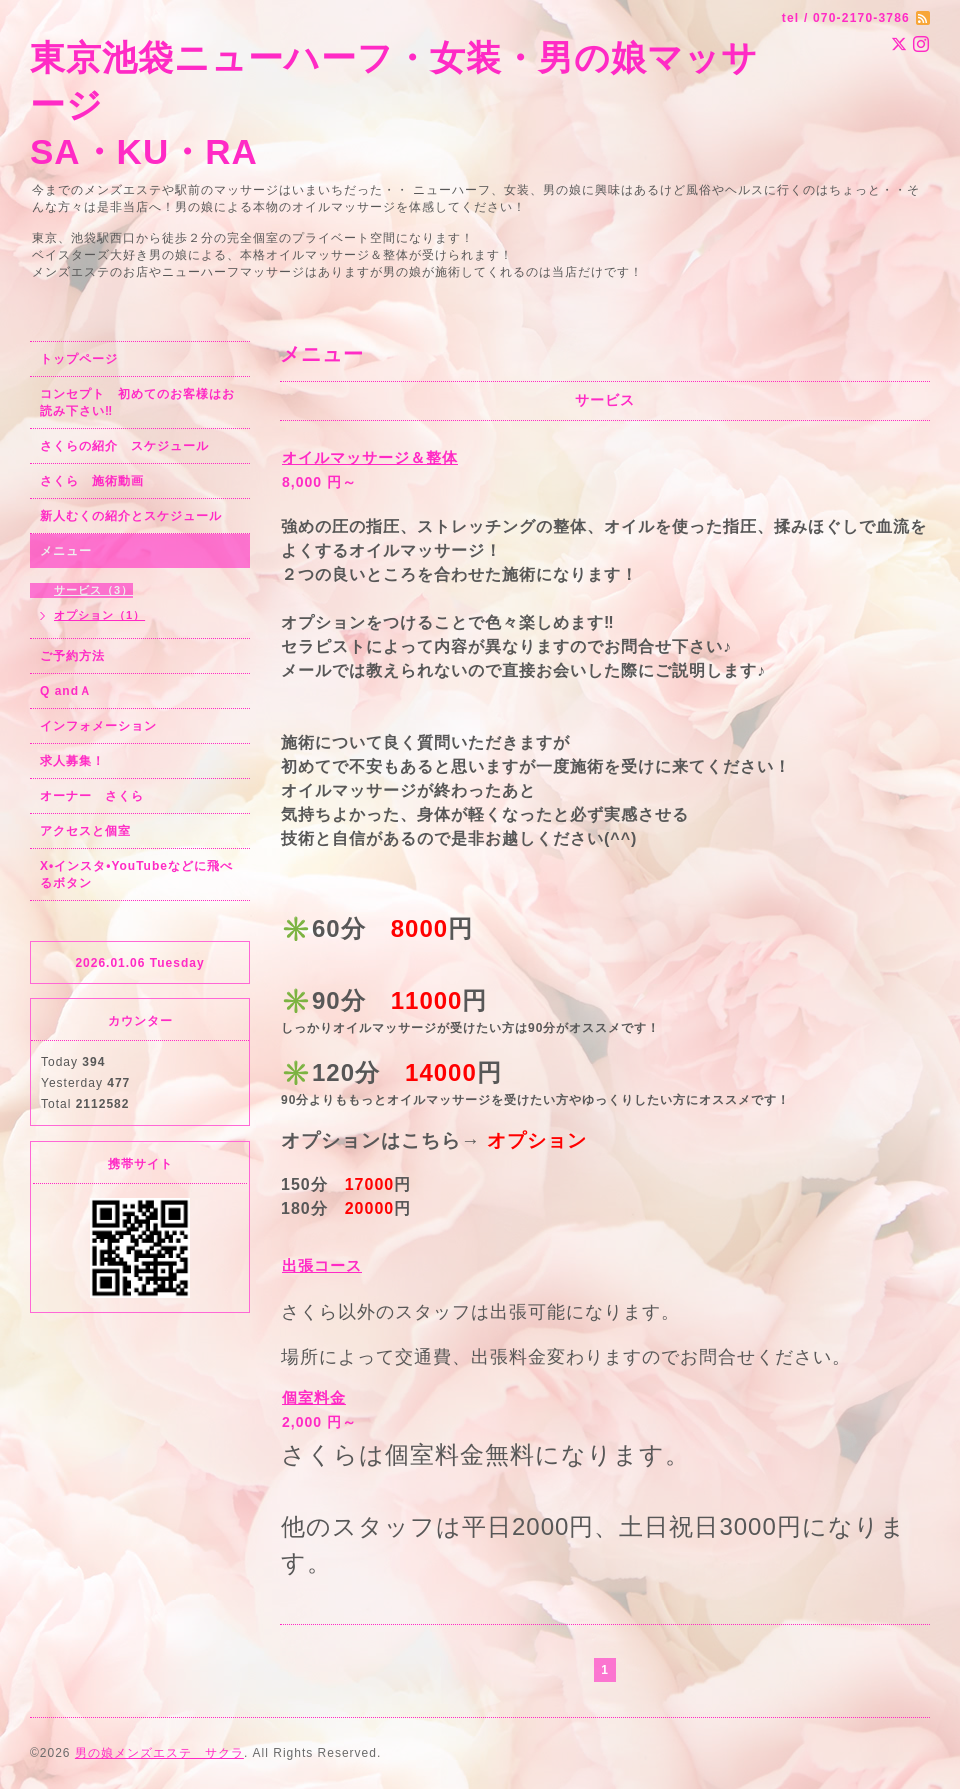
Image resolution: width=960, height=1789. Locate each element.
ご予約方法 (72, 656)
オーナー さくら (92, 796)
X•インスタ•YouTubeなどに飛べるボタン (136, 874)
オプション (537, 1140)
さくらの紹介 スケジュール (124, 446)
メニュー (66, 551)
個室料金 (314, 1397)
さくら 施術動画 (92, 481)
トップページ (79, 359)
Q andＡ (66, 691)
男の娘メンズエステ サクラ (159, 1753)
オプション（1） (99, 615)
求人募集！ (72, 761)
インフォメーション (98, 726)
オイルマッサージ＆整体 (370, 457)
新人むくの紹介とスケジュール (131, 516)
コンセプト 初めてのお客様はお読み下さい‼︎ (137, 402)
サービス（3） (93, 590)
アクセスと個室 (85, 831)
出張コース (322, 1265)
